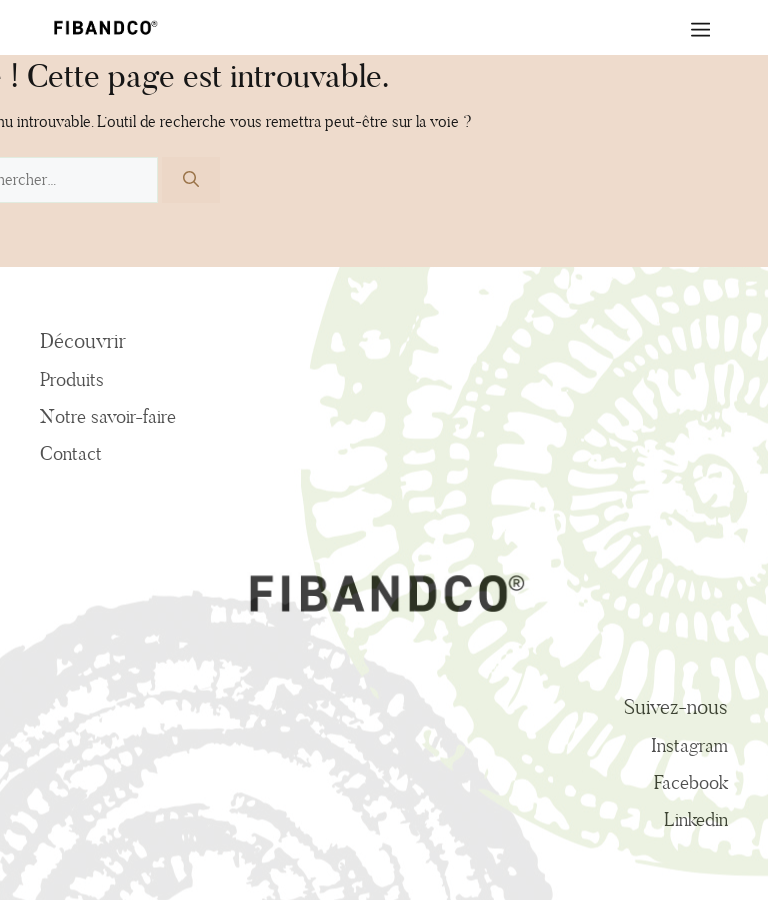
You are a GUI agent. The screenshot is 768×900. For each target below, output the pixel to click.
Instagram (689, 745)
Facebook (691, 782)
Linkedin (696, 819)
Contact (71, 453)
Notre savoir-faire (108, 416)
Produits (72, 379)
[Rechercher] (191, 180)
